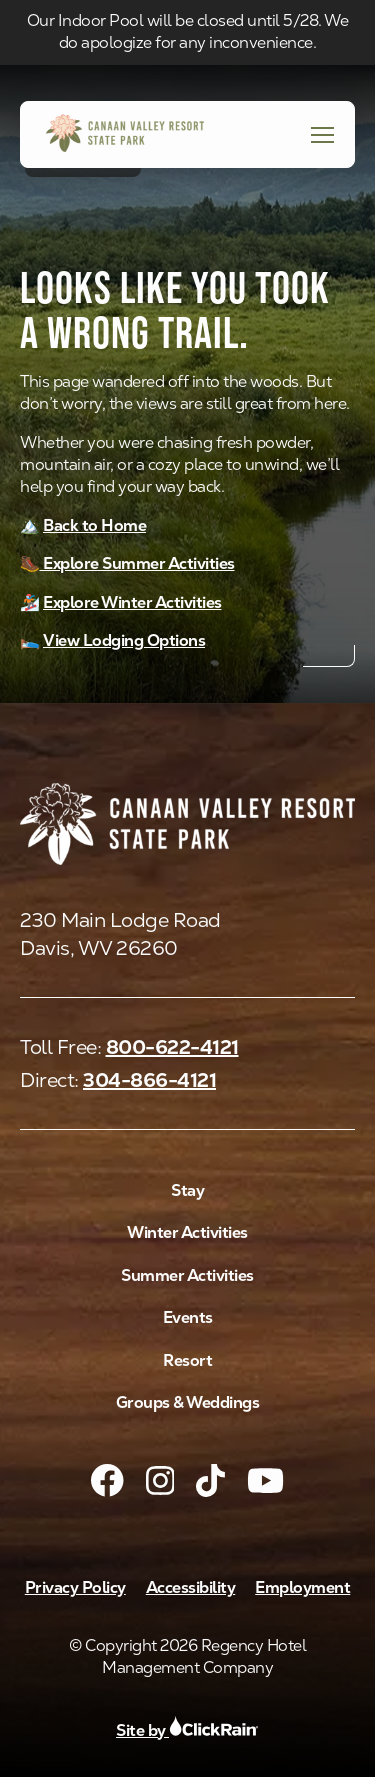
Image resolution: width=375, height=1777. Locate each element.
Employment (302, 1587)
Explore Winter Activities (132, 602)
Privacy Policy (75, 1587)
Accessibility (191, 1587)
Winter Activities (187, 1232)
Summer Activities (187, 1275)
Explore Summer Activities (137, 563)
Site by (187, 1730)
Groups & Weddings (188, 1402)
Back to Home (94, 525)
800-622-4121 (172, 1047)
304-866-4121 (149, 1080)
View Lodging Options (124, 640)
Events (188, 1317)
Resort (187, 1360)
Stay (187, 1190)
